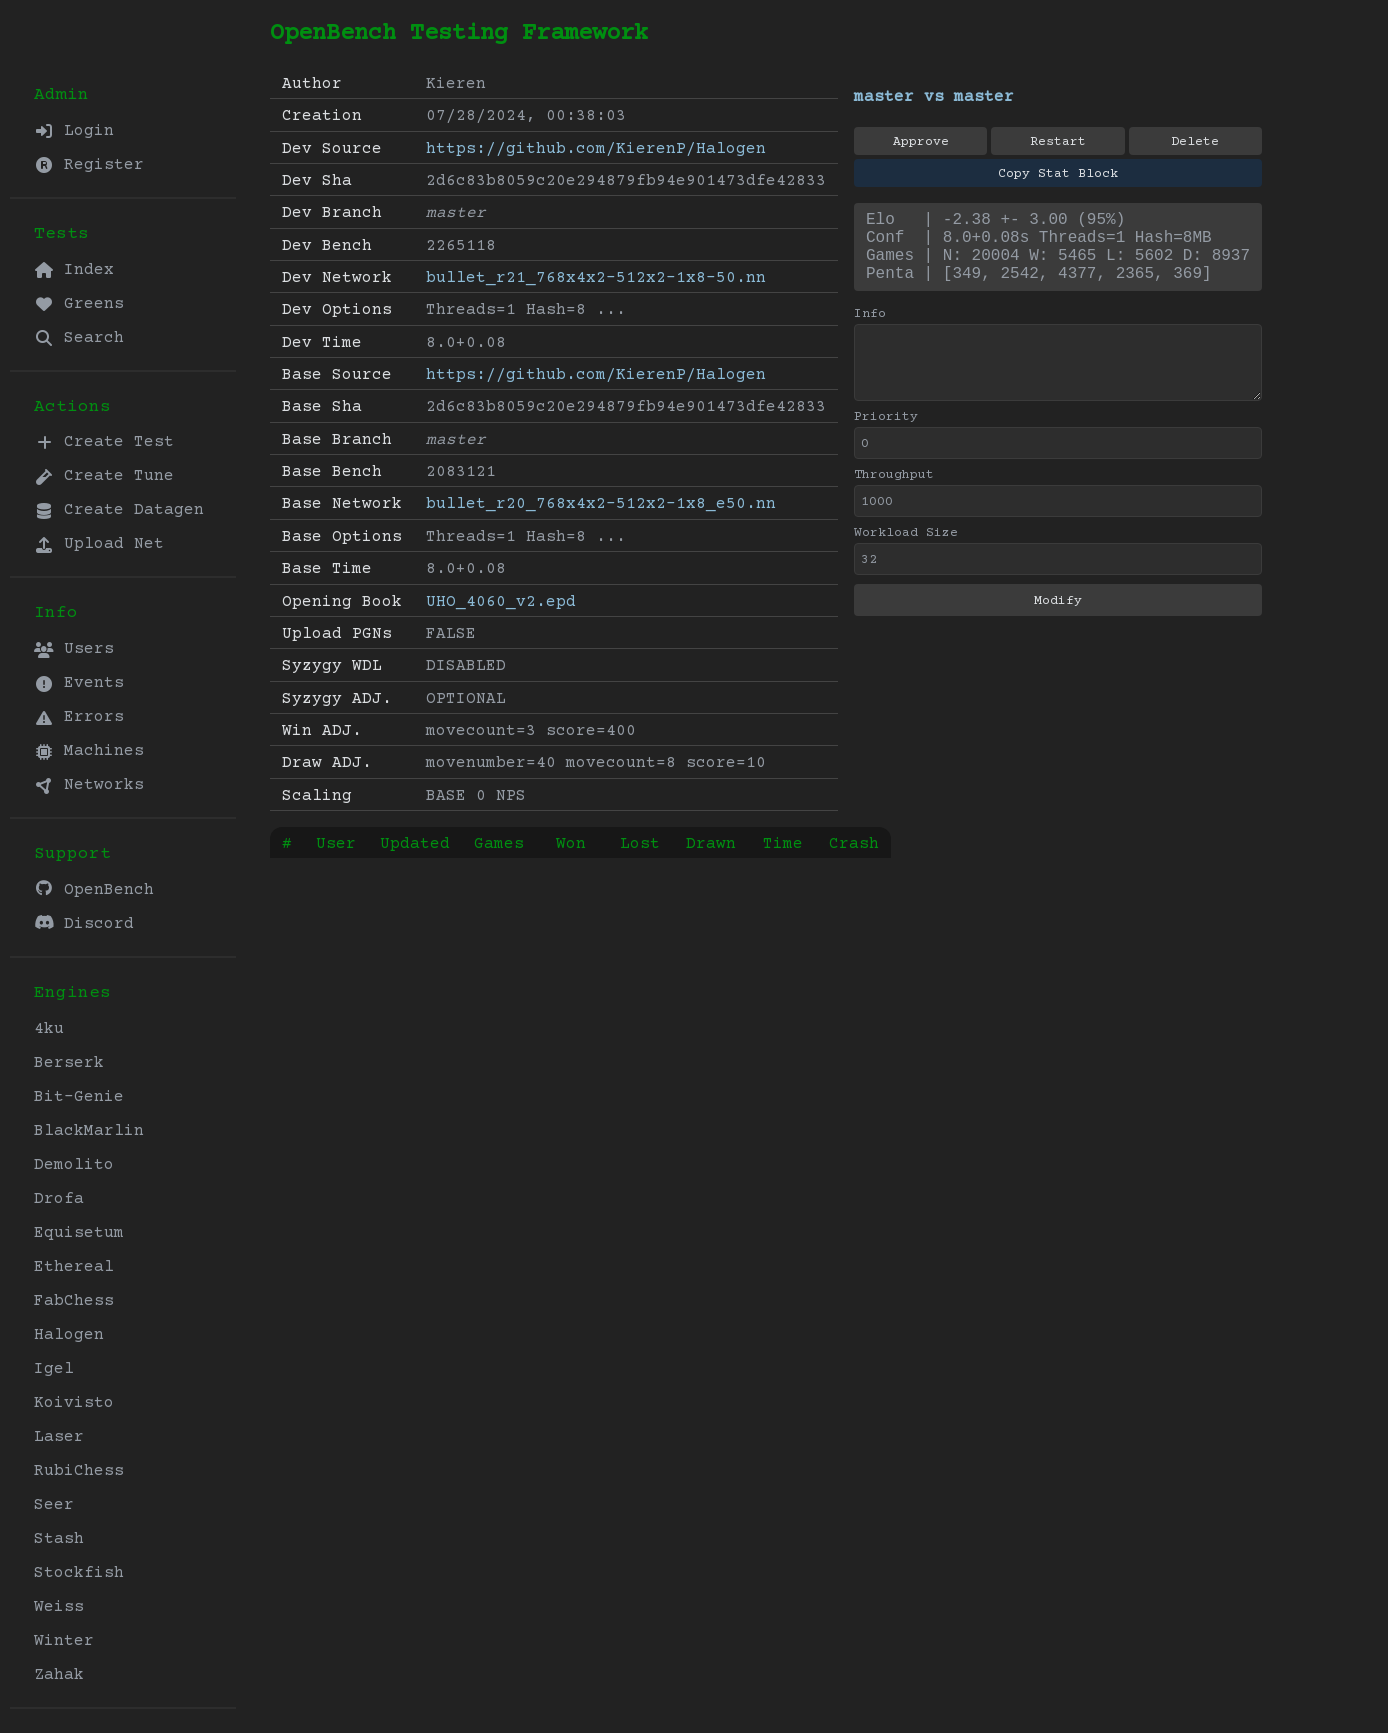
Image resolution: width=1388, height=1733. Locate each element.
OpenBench (94, 889)
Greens (79, 304)
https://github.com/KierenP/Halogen (596, 149)
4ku (49, 1029)
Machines (89, 751)
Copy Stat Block (1058, 174)
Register (89, 165)
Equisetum (79, 1233)
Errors (79, 717)
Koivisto (74, 1403)
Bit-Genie (79, 1097)
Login (74, 131)
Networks (89, 785)
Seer (54, 1505)
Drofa (59, 1199)
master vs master (934, 97)
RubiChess (79, 1471)
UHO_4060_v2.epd (501, 602)
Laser (59, 1437)
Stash (59, 1539)
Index (74, 270)
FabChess (74, 1301)
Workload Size (906, 549)
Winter (64, 1641)
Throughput (894, 491)
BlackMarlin (89, 1131)
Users (74, 649)
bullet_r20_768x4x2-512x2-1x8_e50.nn (601, 504)
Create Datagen (119, 510)
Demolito (74, 1165)
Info (870, 330)
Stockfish (79, 1573)
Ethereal (74, 1267)
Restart (1058, 142)
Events (79, 683)
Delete (1195, 142)
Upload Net (99, 544)
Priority (886, 433)
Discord (84, 923)
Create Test (104, 442)
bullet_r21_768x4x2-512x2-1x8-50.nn (596, 278)
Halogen (69, 1335)
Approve (921, 142)
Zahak (59, 1675)
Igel (54, 1369)
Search (79, 338)
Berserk (69, 1063)
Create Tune (104, 476)
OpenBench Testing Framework (459, 33)
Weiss (59, 1607)
